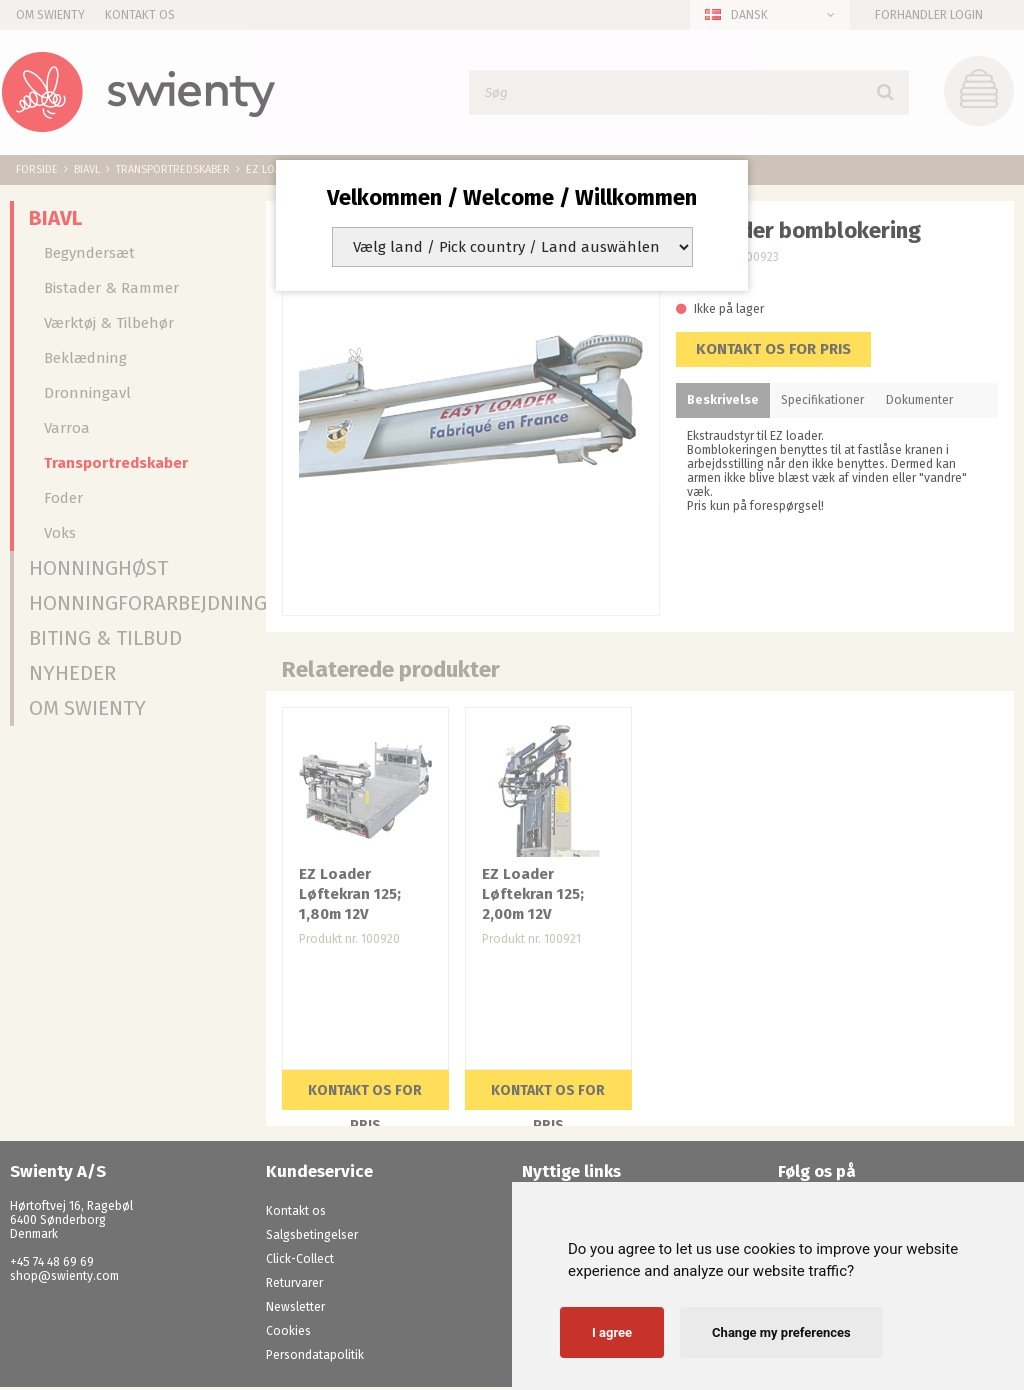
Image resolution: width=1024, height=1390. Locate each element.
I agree (612, 1332)
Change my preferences (781, 1332)
